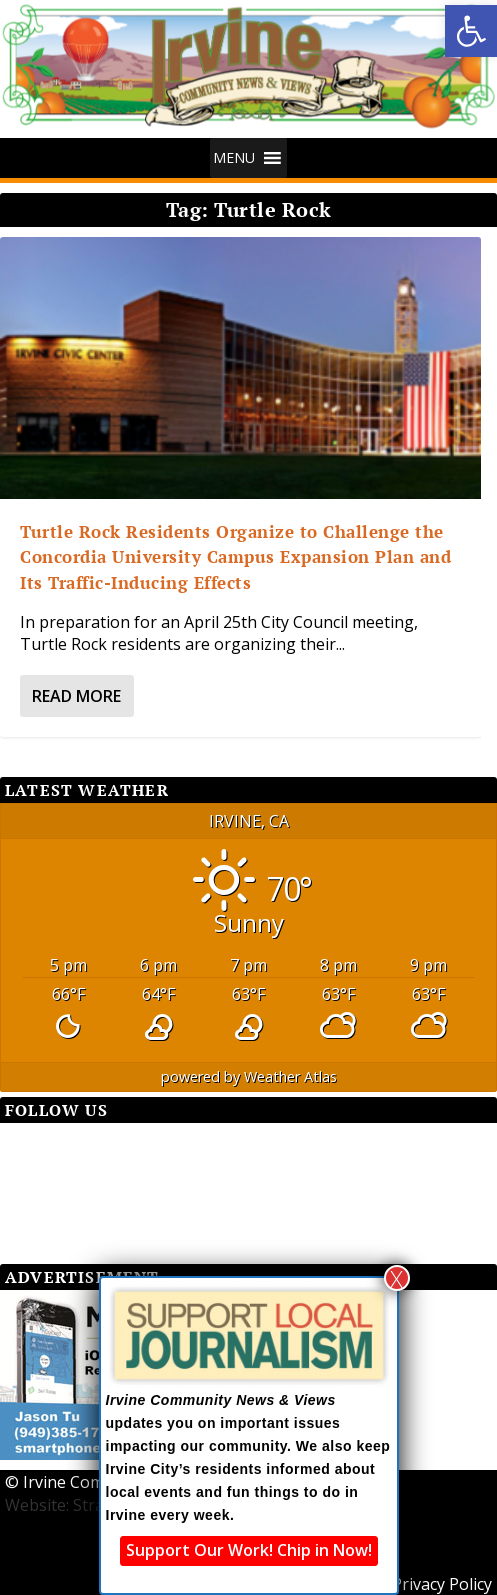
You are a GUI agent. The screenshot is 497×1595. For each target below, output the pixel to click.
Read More (76, 696)
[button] (471, 31)
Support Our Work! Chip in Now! (249, 1550)
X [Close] (396, 1278)
